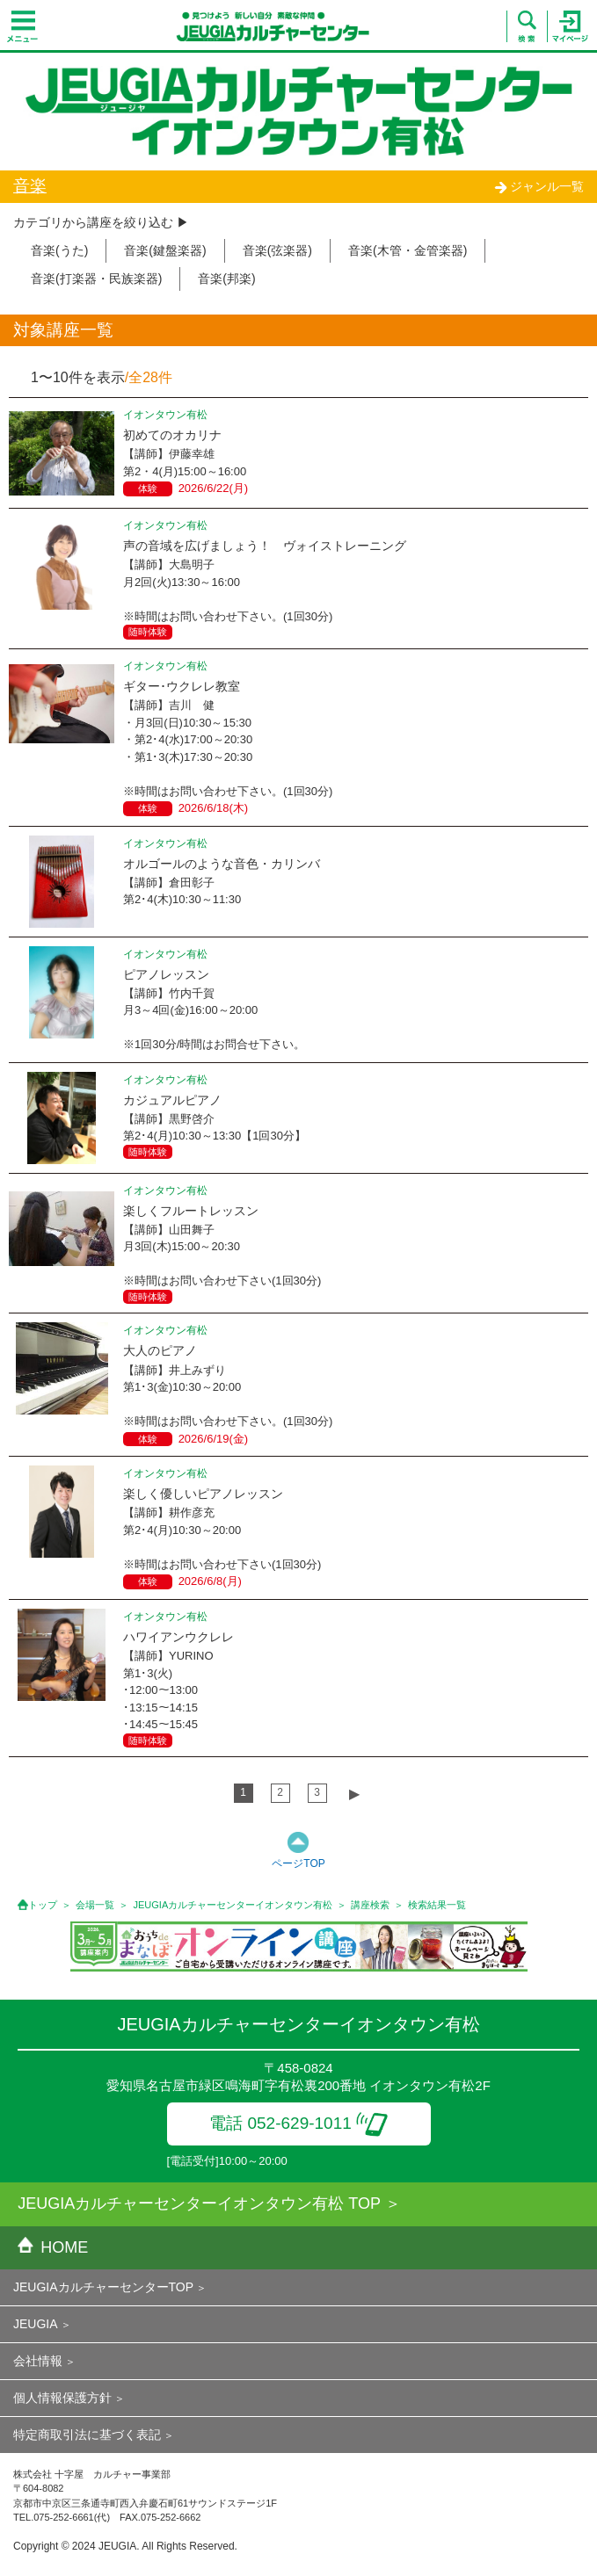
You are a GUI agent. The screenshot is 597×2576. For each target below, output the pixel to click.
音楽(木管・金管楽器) (407, 250)
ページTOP (298, 1863)
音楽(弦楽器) (277, 250)
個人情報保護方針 (62, 2398)
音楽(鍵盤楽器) (165, 250)
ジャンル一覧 (539, 186)
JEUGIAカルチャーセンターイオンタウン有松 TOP (199, 2203)
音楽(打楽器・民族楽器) (96, 278)
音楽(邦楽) (226, 278)
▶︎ (354, 1793)
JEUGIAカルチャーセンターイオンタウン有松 (233, 1904)
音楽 (30, 186)
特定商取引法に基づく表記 (87, 2435)
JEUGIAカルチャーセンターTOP (103, 2287)
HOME (53, 2247)
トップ (42, 1904)
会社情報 (37, 2361)
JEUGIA (35, 2324)
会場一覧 (95, 1904)
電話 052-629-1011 (298, 2123)
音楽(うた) (59, 250)
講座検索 (370, 1904)
